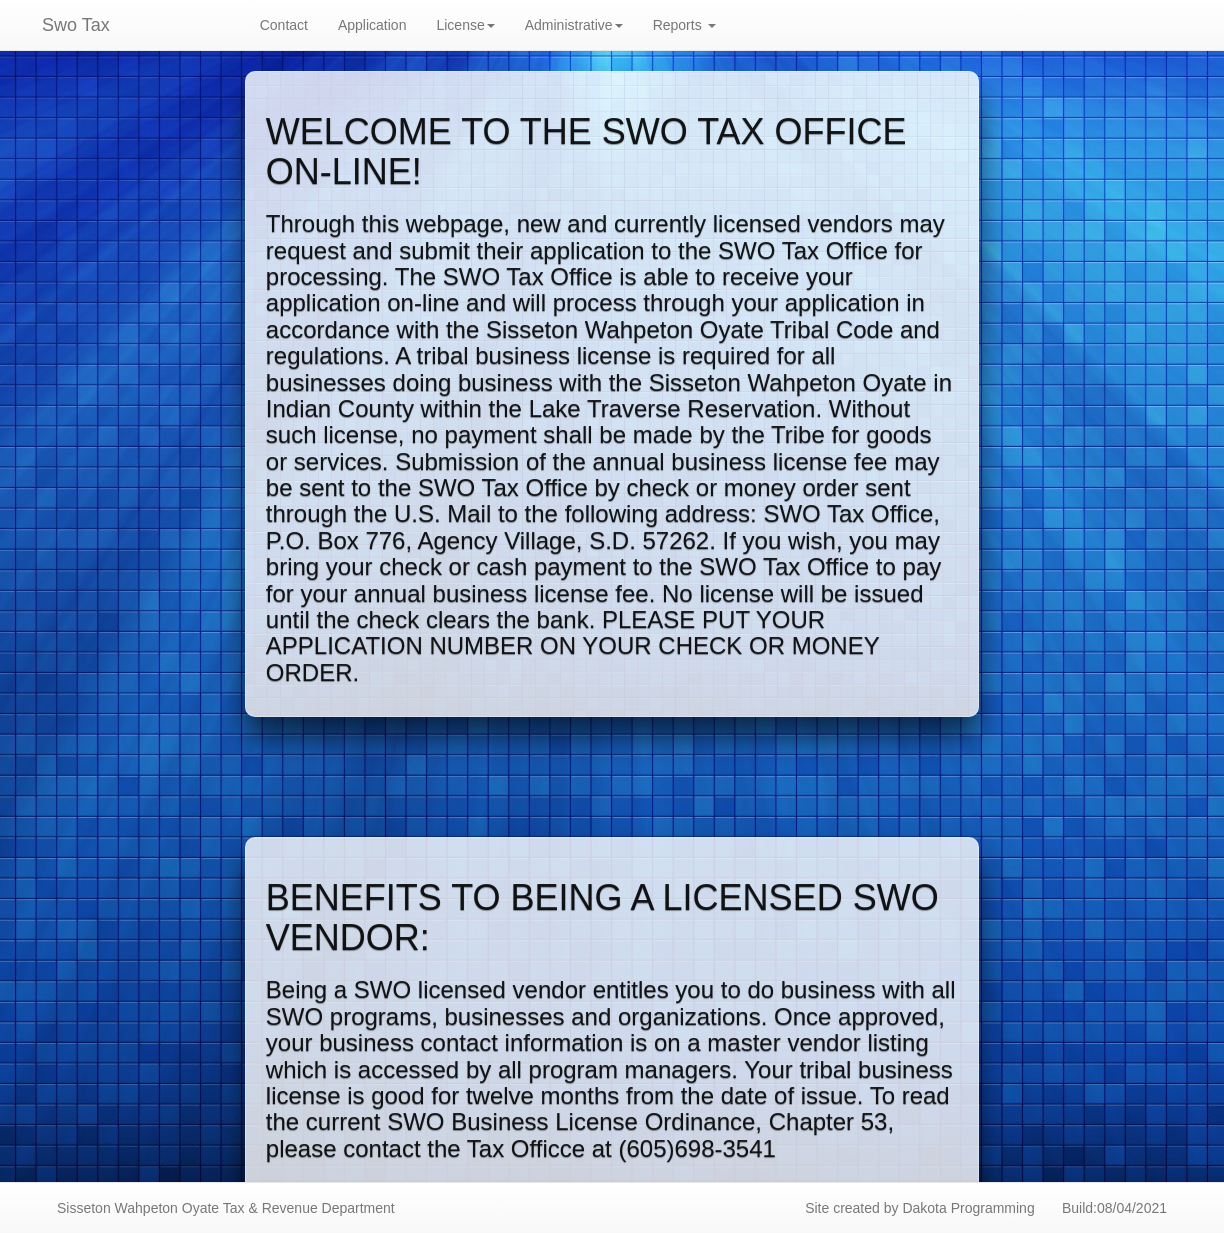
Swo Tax (76, 25)
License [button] (465, 25)
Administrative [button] (574, 25)
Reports (684, 25)
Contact (284, 25)
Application (372, 25)
